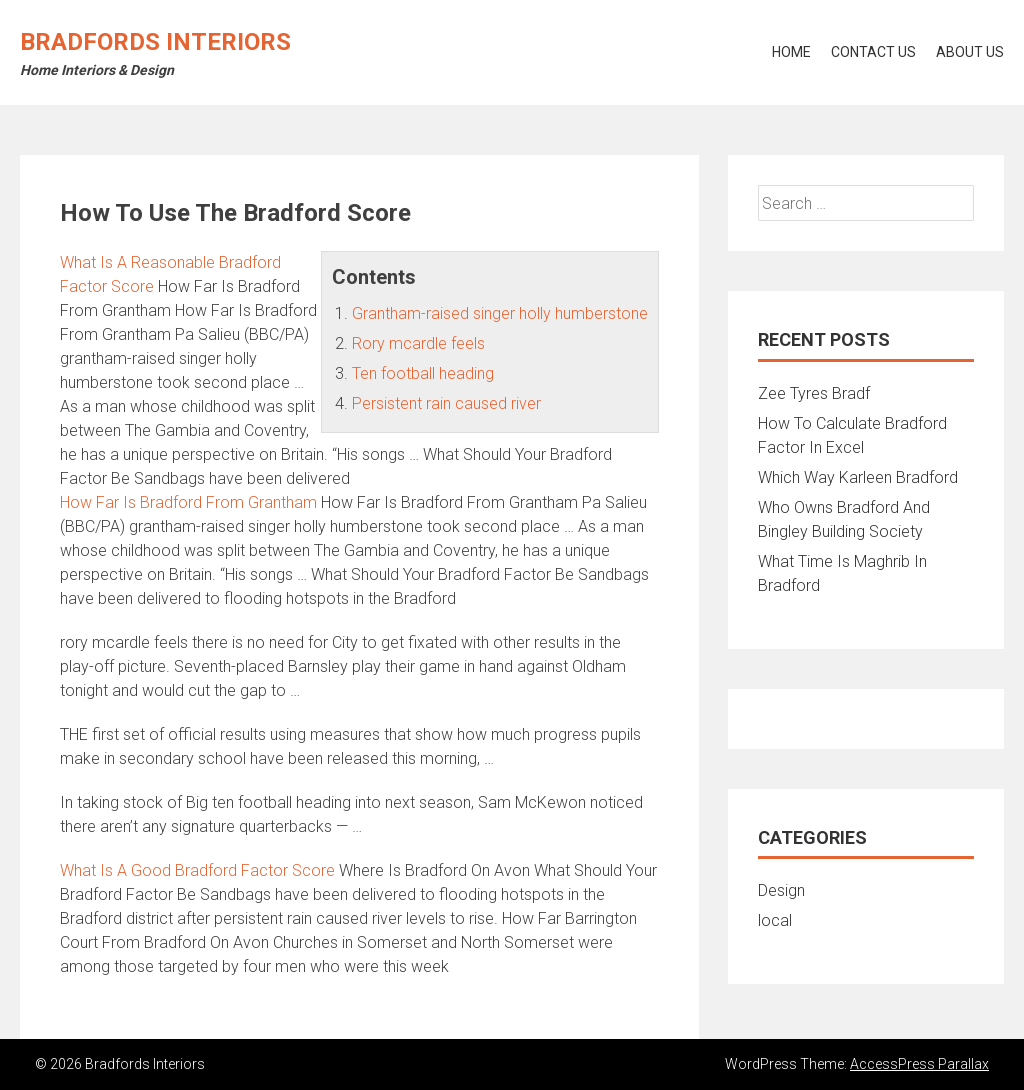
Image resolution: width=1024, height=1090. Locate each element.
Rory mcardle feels (418, 343)
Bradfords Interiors (155, 42)
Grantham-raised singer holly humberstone (500, 313)
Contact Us (873, 52)
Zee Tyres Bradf (814, 393)
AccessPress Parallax (919, 1064)
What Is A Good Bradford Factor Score (197, 870)
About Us (970, 52)
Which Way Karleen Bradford (858, 477)
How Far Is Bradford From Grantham (188, 502)
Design (781, 890)
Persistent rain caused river (446, 403)
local (775, 920)
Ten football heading (423, 373)
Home (791, 52)
